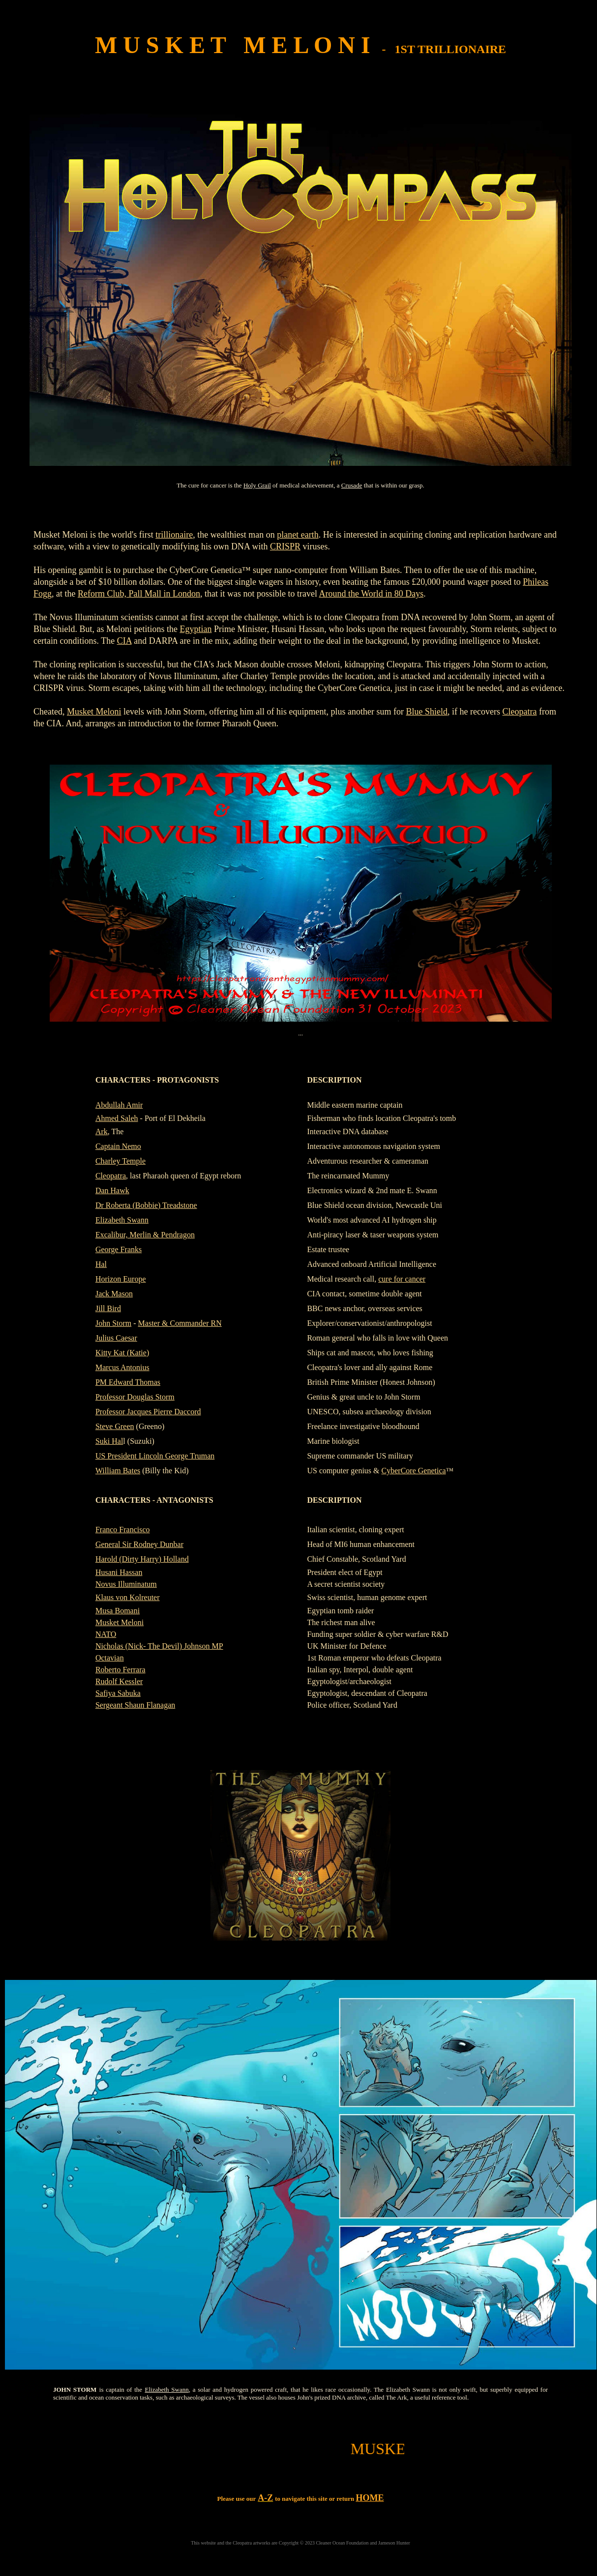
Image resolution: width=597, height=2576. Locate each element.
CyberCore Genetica (414, 1470)
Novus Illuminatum (126, 1584)
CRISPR (285, 546)
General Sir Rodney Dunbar (139, 1544)
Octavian (109, 1658)
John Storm (113, 1323)
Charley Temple (120, 1161)
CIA (124, 641)
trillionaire (174, 535)
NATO (105, 1634)
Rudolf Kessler (119, 1681)
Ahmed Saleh (116, 1118)
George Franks (118, 1249)
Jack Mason (114, 1293)
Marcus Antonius (122, 1367)
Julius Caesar (116, 1338)
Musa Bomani (117, 1610)
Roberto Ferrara (120, 1669)
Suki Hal (109, 1441)
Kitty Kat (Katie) (122, 1352)
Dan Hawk (112, 1190)
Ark (101, 1131)
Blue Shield (427, 711)
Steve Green (114, 1426)
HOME (370, 2498)
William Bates (117, 1470)
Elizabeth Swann (122, 1220)
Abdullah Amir (119, 1105)
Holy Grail (257, 485)
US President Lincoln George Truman (154, 1456)
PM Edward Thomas (127, 1382)
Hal (101, 1264)
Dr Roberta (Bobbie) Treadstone (146, 1205)
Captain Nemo (118, 1146)
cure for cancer (401, 1279)
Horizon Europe (120, 1279)
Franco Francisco (122, 1529)
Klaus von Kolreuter (127, 1597)
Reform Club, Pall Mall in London (139, 594)
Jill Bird (108, 1308)
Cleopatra (520, 711)
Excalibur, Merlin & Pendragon (145, 1235)
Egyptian (195, 629)
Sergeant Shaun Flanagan (135, 1705)
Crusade (351, 485)
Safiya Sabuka (118, 1693)
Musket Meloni (94, 711)
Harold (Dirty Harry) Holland (142, 1559)
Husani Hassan (119, 1572)
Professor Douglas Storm (135, 1397)
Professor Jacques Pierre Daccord (148, 1411)
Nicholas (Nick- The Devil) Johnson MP (159, 1646)
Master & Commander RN (180, 1323)
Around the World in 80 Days (371, 594)
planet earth (297, 535)
